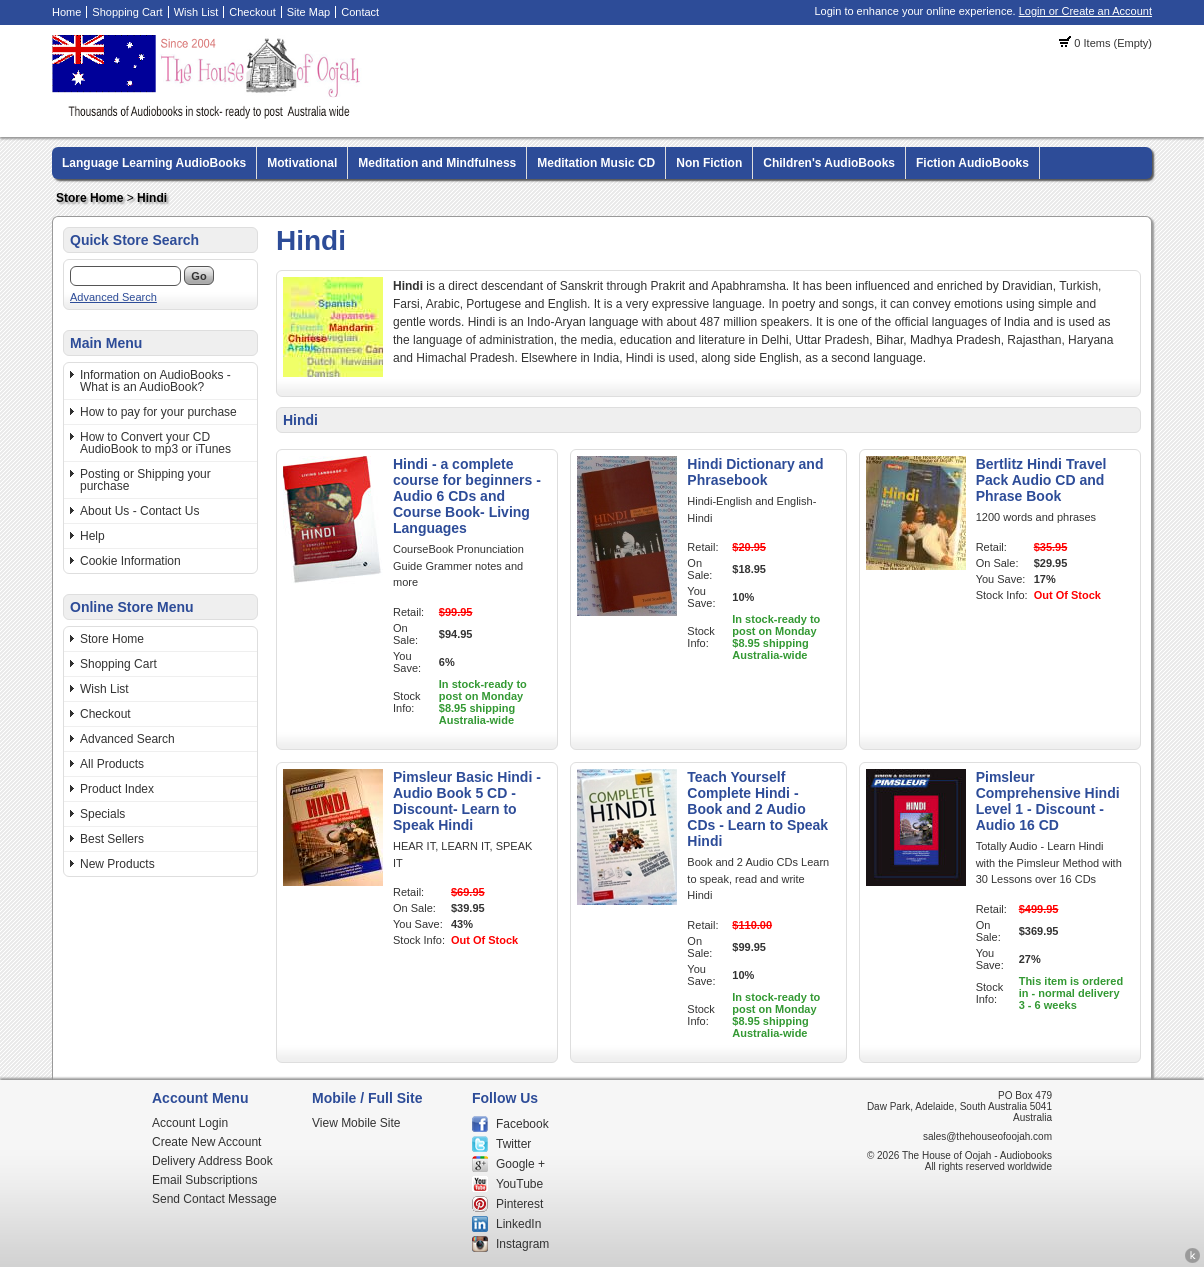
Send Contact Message (214, 1199)
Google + (520, 1164)
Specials (102, 814)
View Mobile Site (356, 1123)
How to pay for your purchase (158, 412)
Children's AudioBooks (829, 163)
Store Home (89, 198)
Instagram (522, 1244)
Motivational (302, 163)
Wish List (196, 12)
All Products (112, 764)
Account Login (190, 1123)
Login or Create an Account (1085, 11)
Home (66, 12)
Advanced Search (113, 297)
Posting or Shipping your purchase (145, 480)
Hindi (152, 198)
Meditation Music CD (596, 163)
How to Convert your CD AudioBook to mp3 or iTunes (155, 443)
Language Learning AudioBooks (154, 163)
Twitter (513, 1144)
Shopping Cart (127, 12)
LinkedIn (518, 1224)
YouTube (519, 1184)
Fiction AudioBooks (972, 163)
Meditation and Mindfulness (437, 163)
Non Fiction (709, 163)
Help (92, 536)
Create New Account (206, 1142)
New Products (117, 864)
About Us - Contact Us (139, 511)
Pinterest (519, 1204)
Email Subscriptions (204, 1180)
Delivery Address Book (212, 1161)
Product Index (117, 789)
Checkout (252, 12)
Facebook (522, 1124)
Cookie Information (130, 561)
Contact (360, 12)
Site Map (308, 12)
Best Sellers (112, 839)
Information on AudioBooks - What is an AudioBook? (155, 381)
